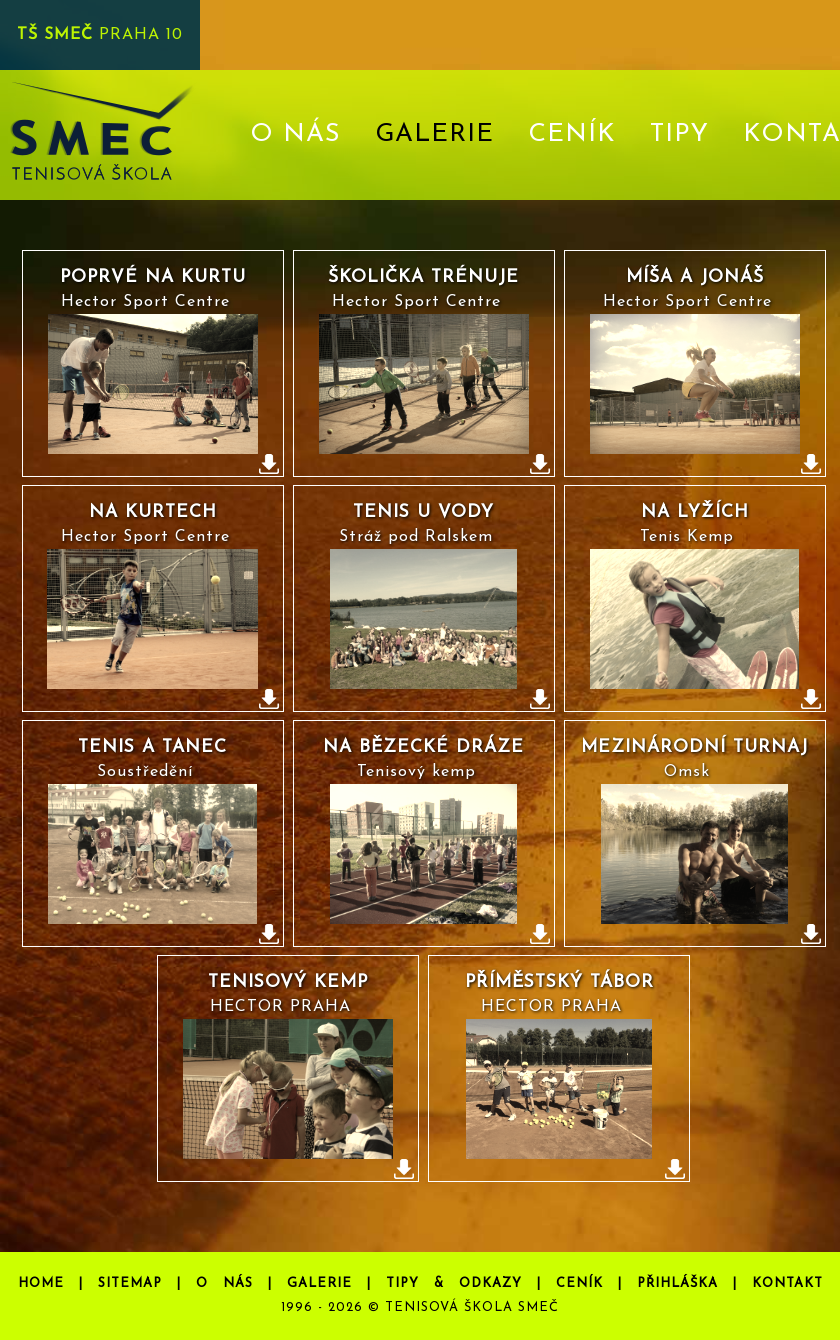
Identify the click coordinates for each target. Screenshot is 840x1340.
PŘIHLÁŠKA (677, 1283)
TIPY (679, 134)
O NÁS (295, 134)
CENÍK (572, 134)
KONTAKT (787, 1283)
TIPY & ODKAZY (454, 1283)
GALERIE (319, 1283)
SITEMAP (130, 1283)
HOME (41, 1283)
